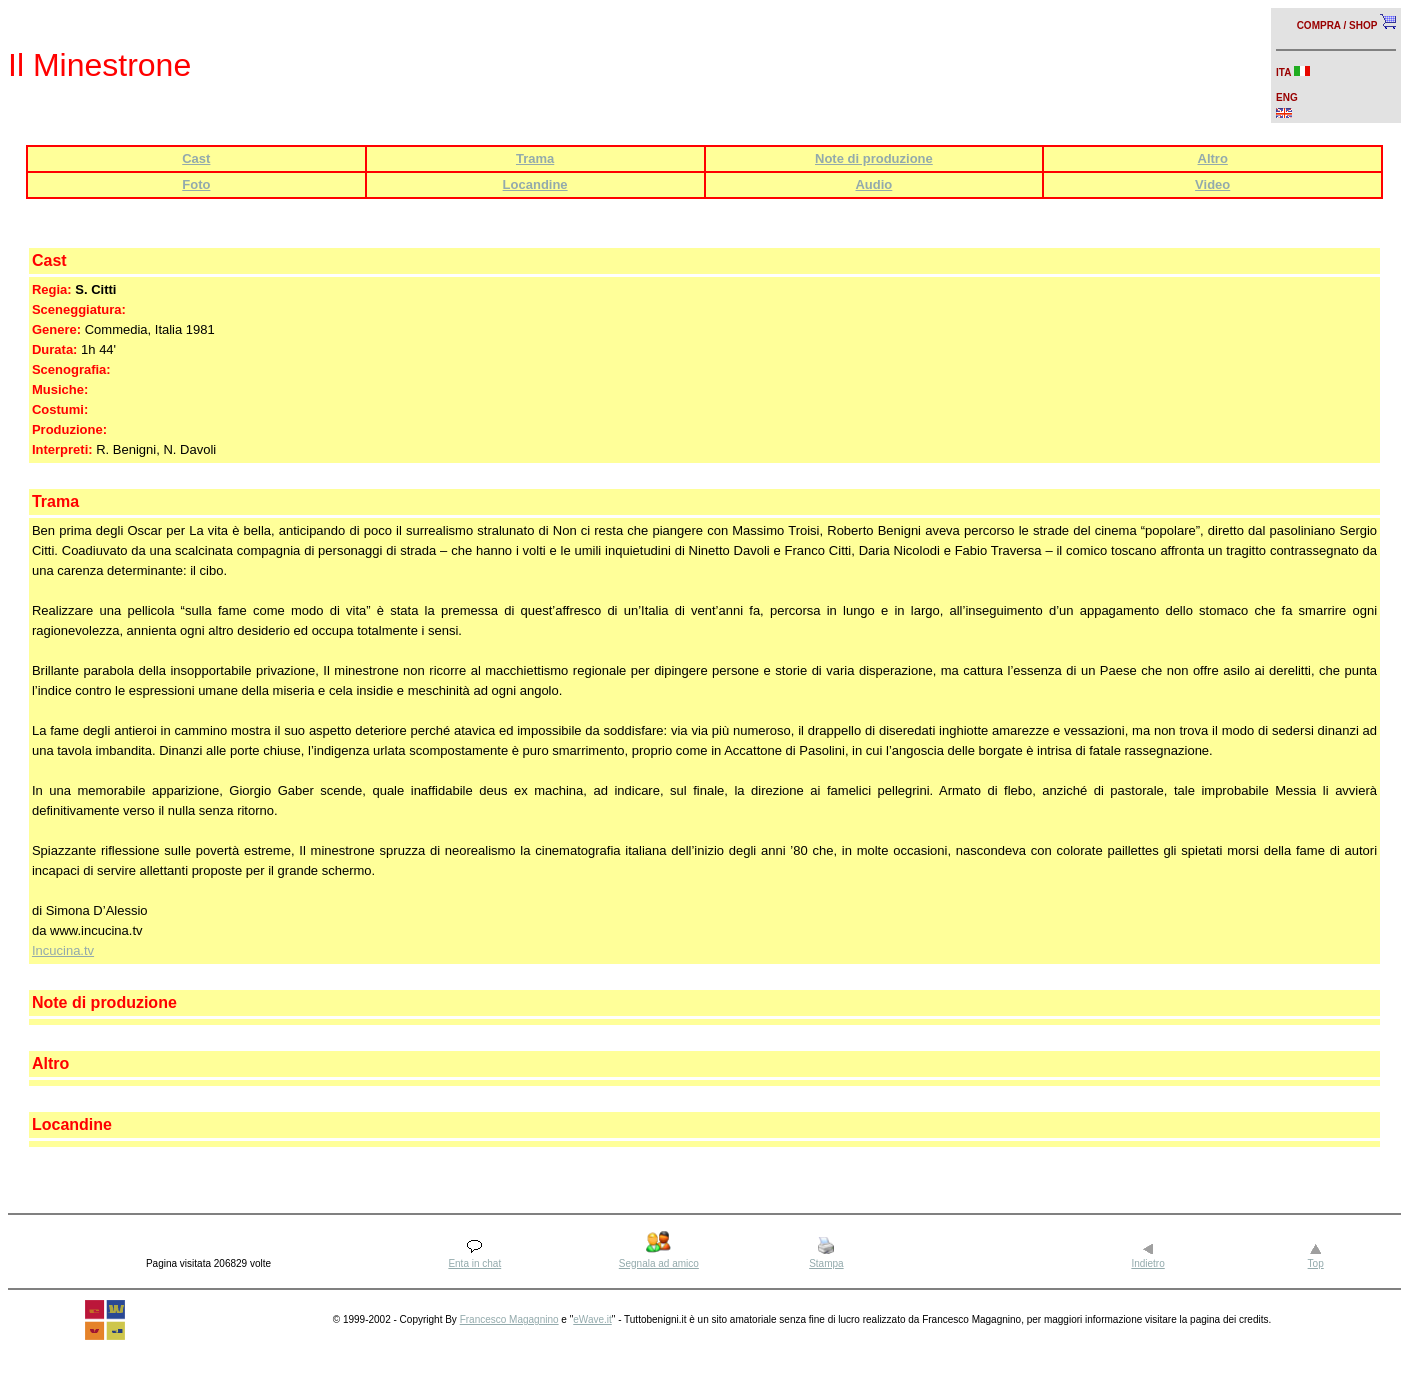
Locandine (535, 184)
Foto (196, 184)
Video (1212, 184)
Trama (535, 158)
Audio (873, 184)
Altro (1213, 158)
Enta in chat (474, 1263)
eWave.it (592, 1319)
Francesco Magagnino (509, 1319)
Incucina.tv (63, 950)
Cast (196, 158)
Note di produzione (874, 158)
